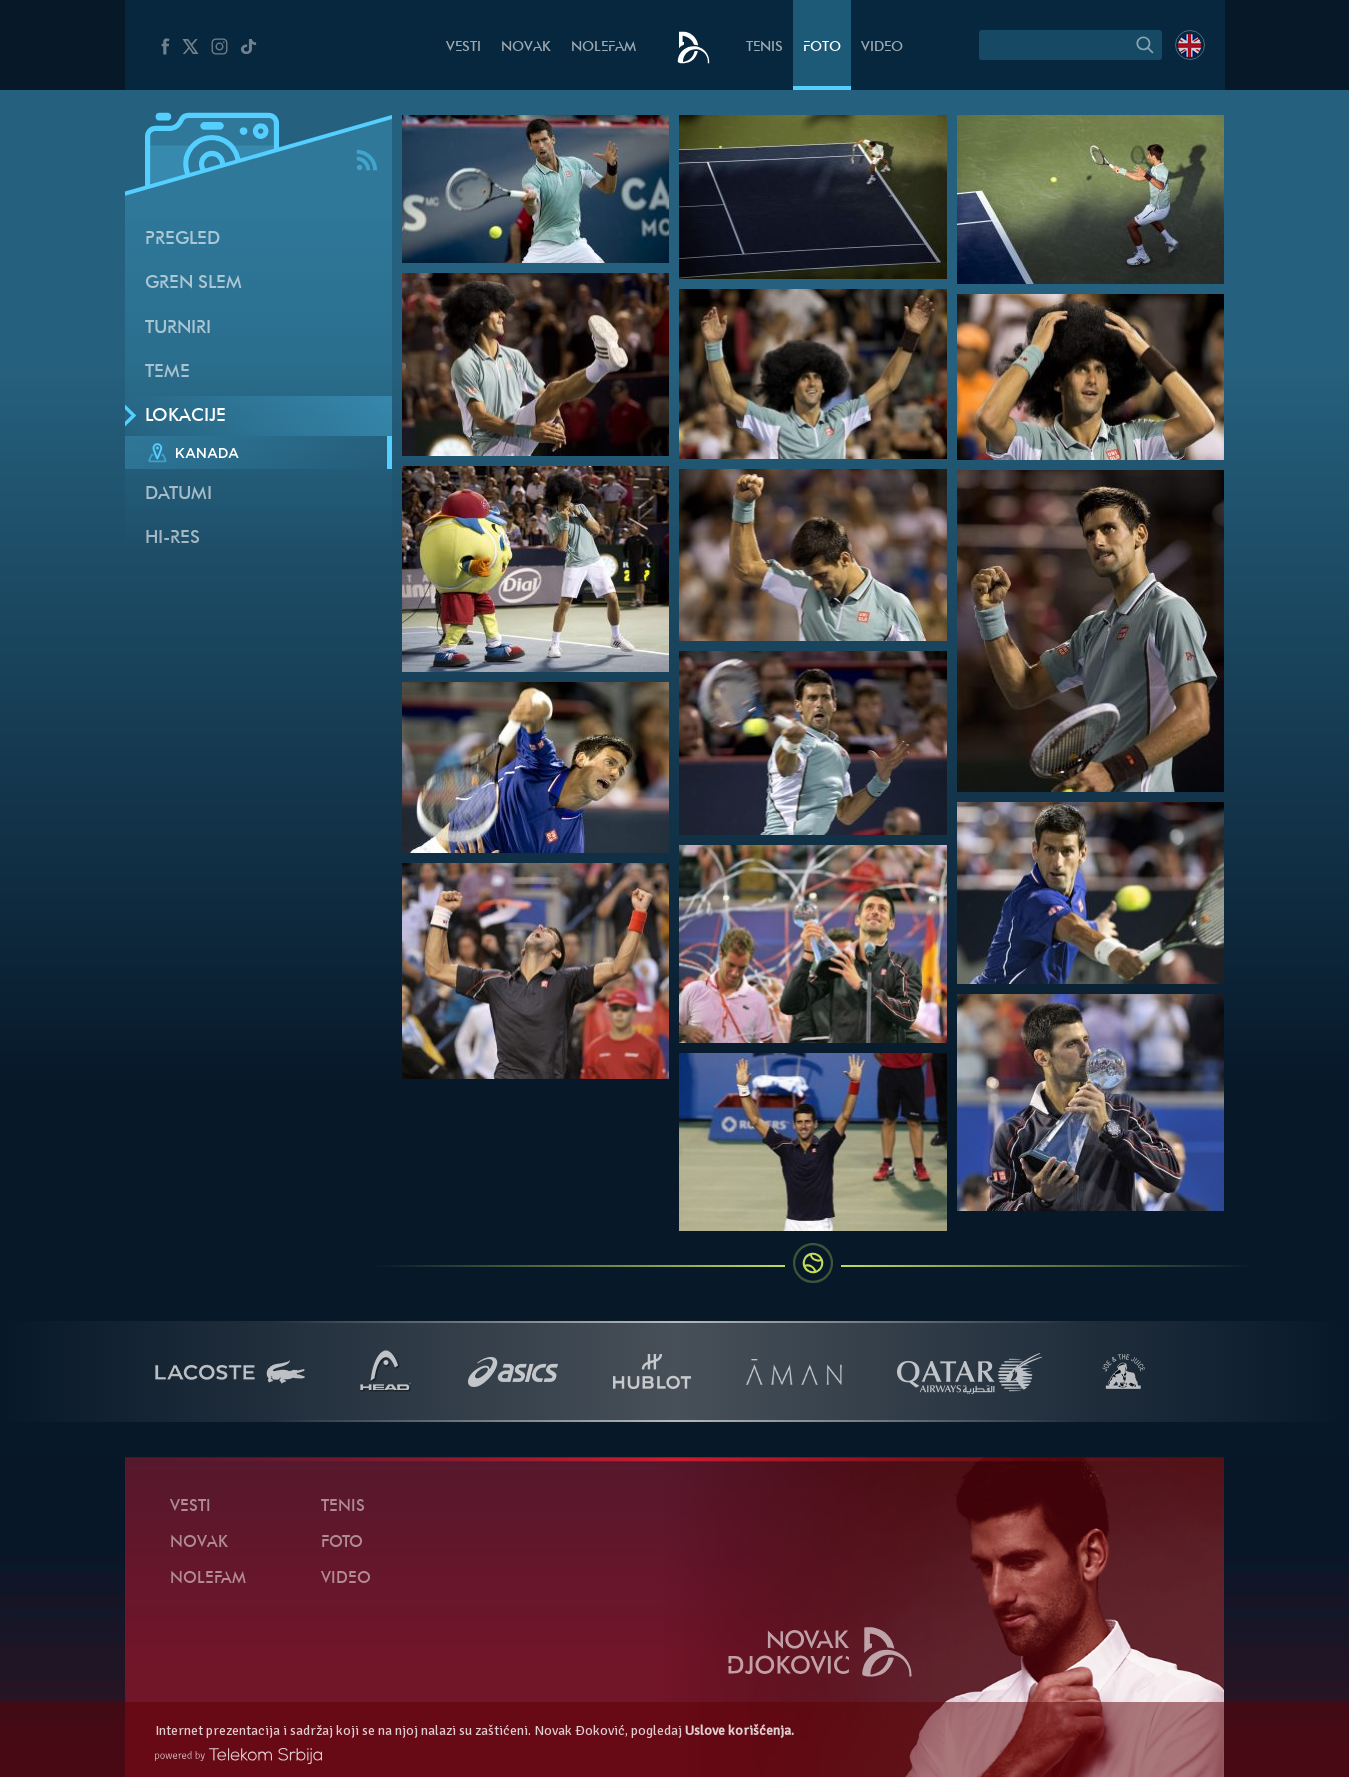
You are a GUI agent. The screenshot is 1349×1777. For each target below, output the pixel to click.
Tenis (764, 47)
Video (882, 47)
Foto (822, 47)
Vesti (463, 47)
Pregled (182, 239)
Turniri (178, 328)
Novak (526, 47)
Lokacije (185, 416)
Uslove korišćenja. (739, 1730)
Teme (167, 372)
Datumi (178, 494)
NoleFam (603, 47)
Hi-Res (172, 538)
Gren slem (193, 283)
